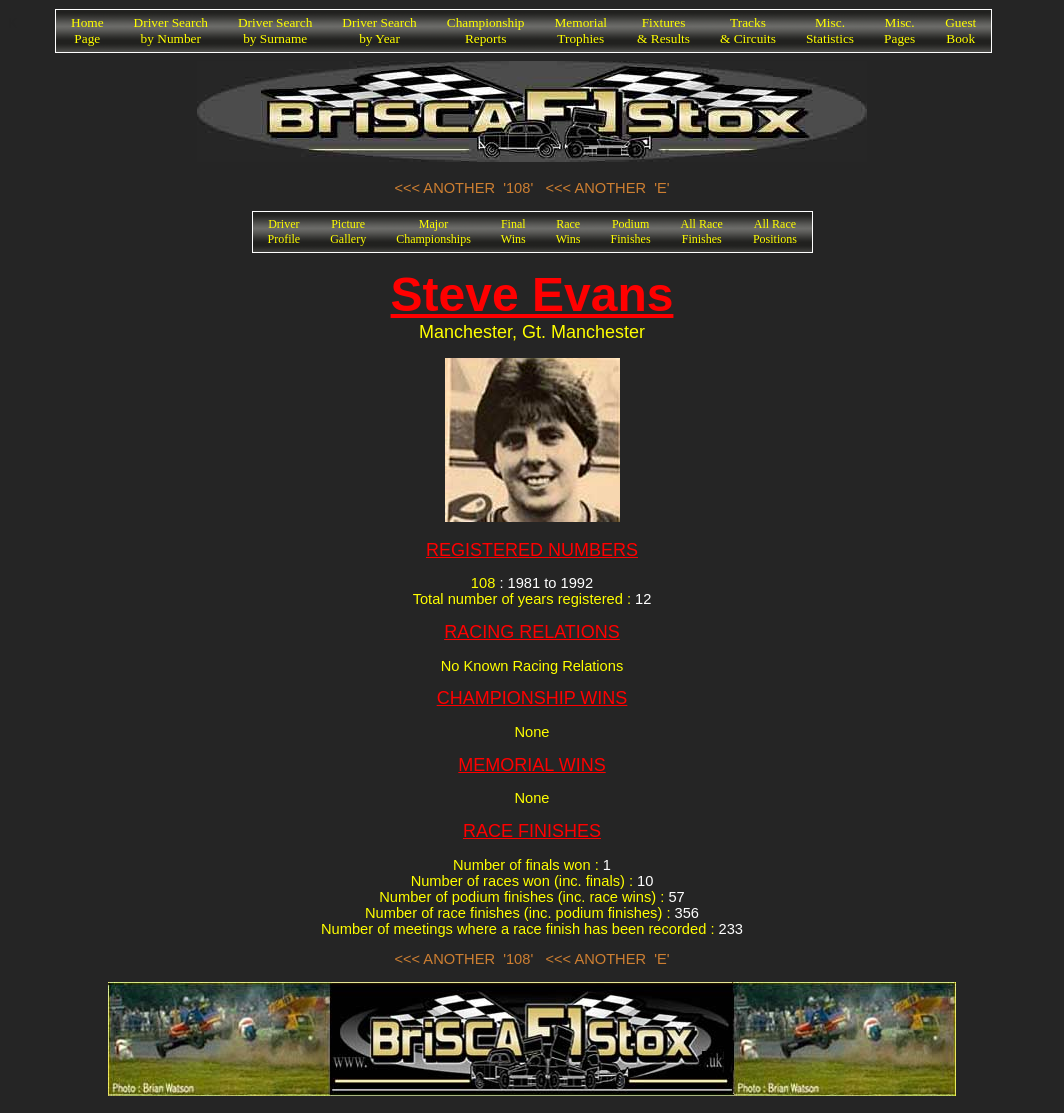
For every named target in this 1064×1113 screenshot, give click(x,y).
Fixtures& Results (663, 30)
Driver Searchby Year (379, 30)
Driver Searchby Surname (275, 30)
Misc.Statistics (830, 30)
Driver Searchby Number (171, 30)
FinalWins (513, 231)
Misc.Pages (899, 30)
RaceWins (568, 231)
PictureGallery (348, 231)
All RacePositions (775, 231)
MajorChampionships (433, 231)
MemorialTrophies (581, 30)
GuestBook (960, 30)
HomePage (87, 30)
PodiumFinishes (631, 231)
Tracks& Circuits (748, 30)
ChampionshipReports (486, 30)
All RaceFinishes (702, 231)
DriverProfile (284, 231)
